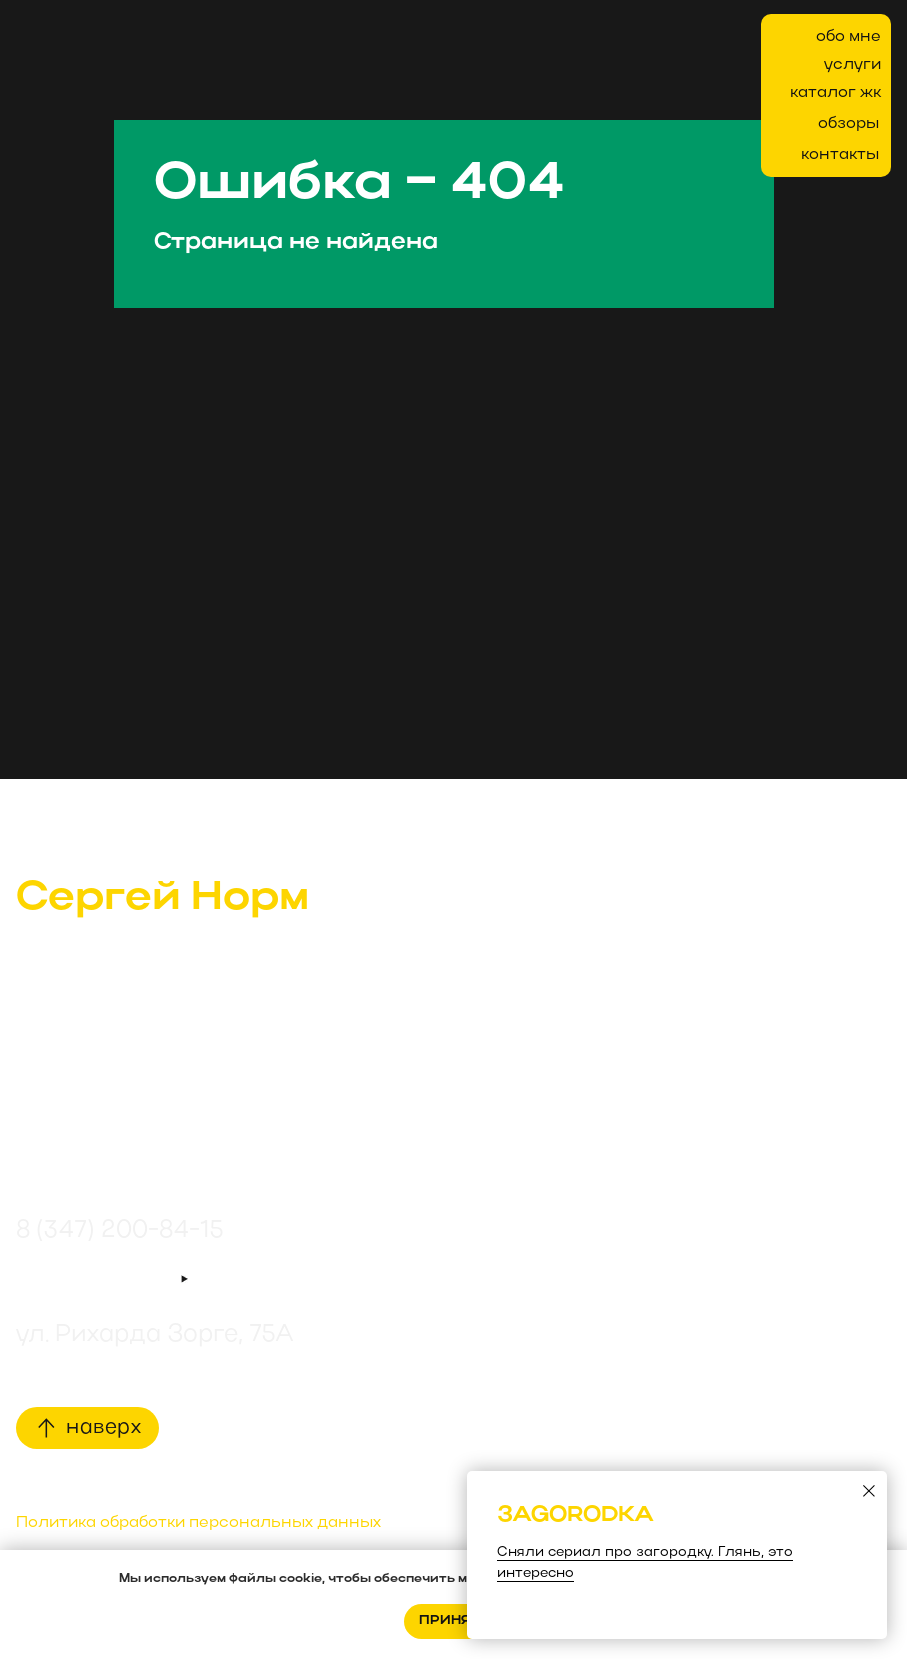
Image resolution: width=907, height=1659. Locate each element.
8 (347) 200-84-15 (120, 1230)
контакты (840, 155)
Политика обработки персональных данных (198, 1523)
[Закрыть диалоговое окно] (869, 1491)
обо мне (848, 37)
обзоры (848, 124)
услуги (852, 65)
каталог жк (835, 93)
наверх (103, 1428)
